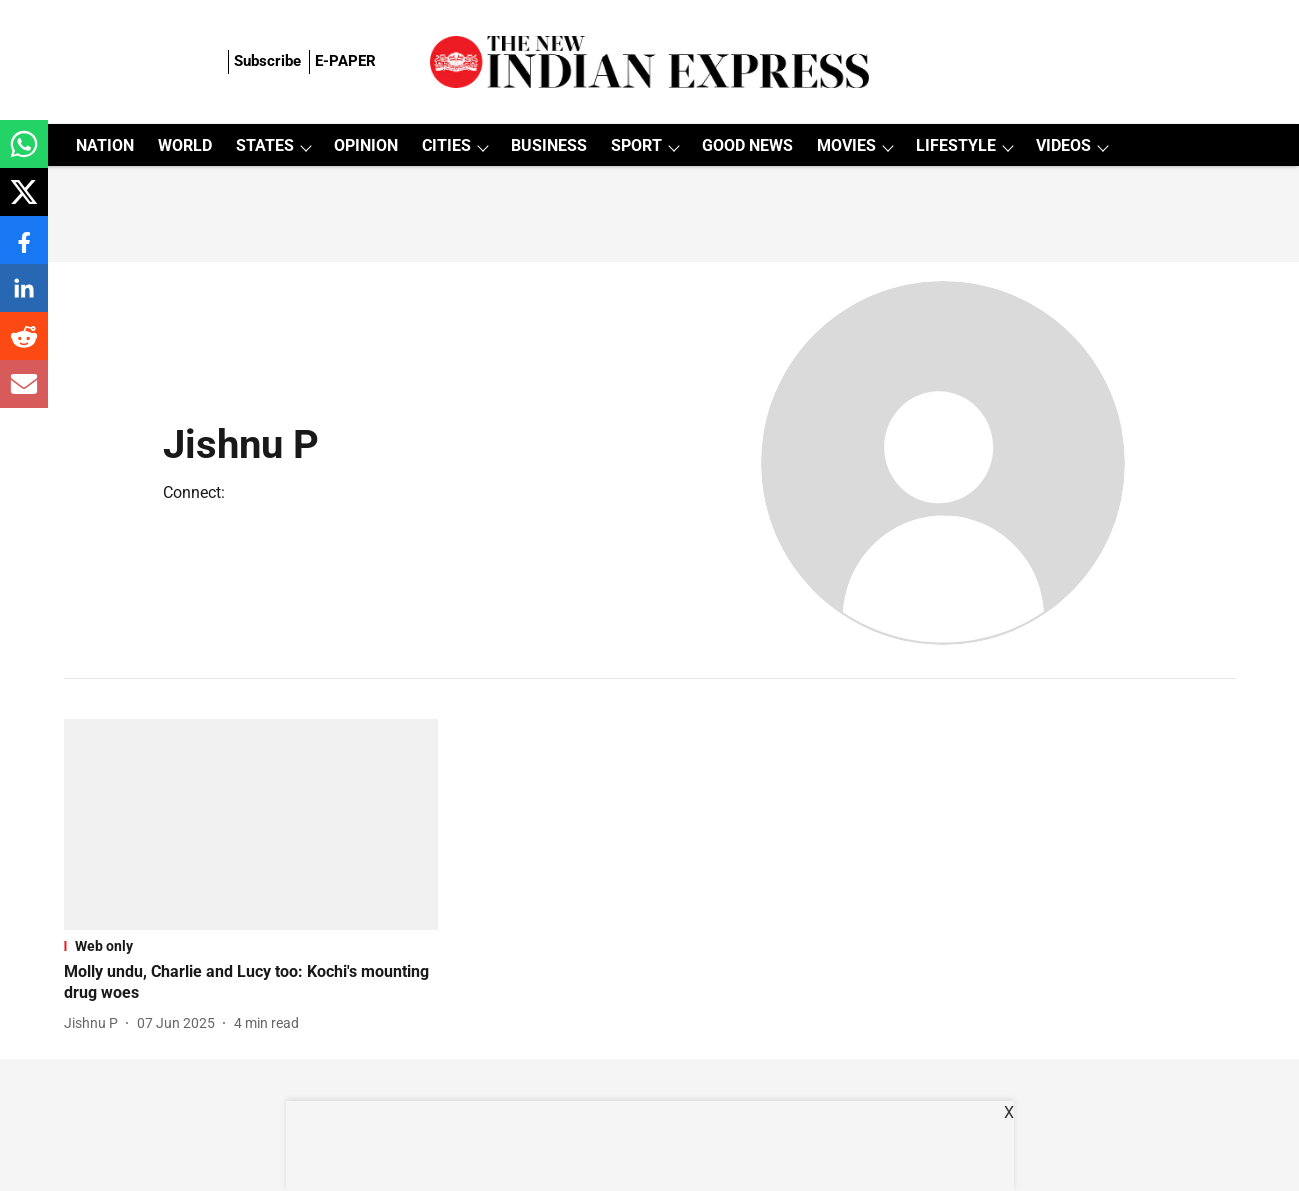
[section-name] (251, 946)
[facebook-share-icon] (24, 250)
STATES (265, 145)
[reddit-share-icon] (24, 346)
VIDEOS (1063, 145)
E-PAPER (345, 61)
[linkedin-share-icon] (24, 298)
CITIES (446, 145)
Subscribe (267, 61)
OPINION (366, 145)
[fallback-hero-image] (251, 824)
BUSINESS (549, 145)
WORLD (185, 145)
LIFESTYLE (956, 145)
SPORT (636, 145)
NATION (105, 145)
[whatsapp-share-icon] (24, 154)
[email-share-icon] (24, 394)
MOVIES (846, 145)
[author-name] (95, 1023)
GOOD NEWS (747, 145)
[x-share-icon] (24, 202)
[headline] (251, 983)
